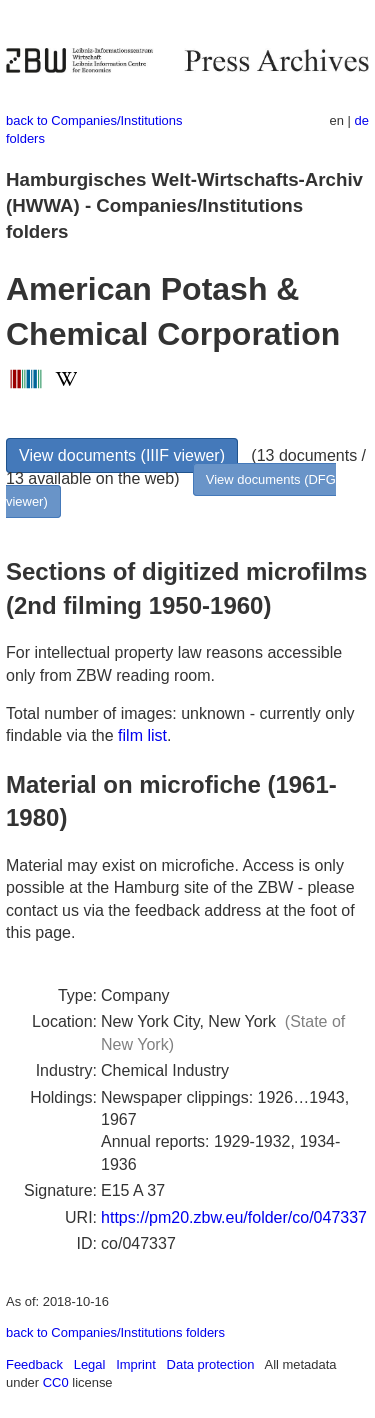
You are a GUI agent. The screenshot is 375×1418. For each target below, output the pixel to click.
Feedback (34, 1364)
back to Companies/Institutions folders (115, 1332)
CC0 (56, 1382)
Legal (90, 1364)
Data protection (211, 1364)
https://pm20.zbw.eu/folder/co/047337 (234, 1217)
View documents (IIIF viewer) (122, 455)
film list (142, 735)
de (362, 120)
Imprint (136, 1364)
